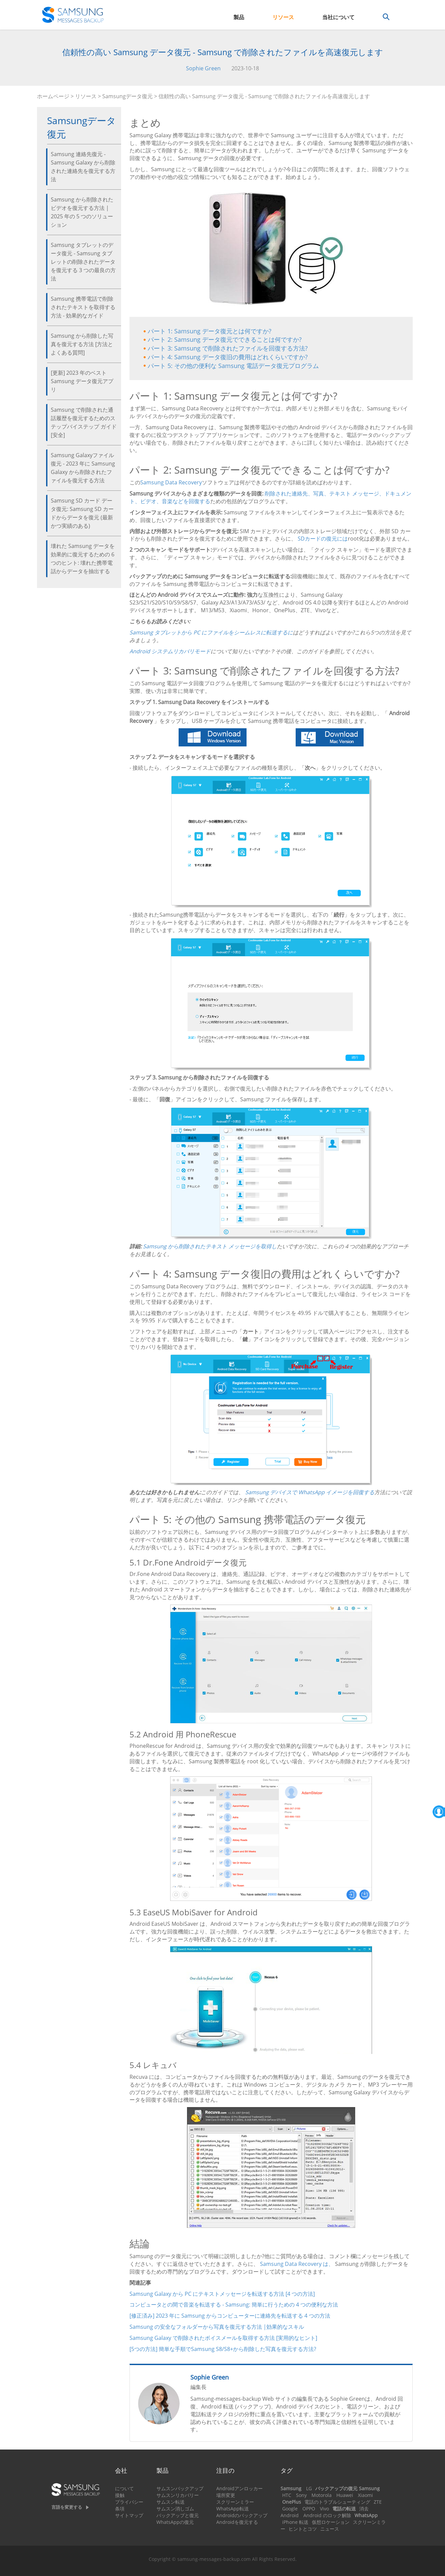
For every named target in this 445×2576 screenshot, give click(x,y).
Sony (301, 2495)
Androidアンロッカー (239, 2488)
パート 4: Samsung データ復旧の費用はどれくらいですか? (228, 357)
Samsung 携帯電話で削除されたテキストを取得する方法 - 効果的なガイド (83, 307)
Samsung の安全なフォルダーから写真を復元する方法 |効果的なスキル (216, 2326)
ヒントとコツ (303, 2529)
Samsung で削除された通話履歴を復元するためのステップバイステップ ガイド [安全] (84, 422)
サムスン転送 (170, 2502)
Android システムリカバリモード (170, 651)
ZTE (378, 2502)
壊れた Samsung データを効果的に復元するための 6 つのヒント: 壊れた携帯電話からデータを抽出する (83, 558)
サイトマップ (129, 2515)
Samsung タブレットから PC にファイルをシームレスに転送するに (211, 632)
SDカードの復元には (323, 538)
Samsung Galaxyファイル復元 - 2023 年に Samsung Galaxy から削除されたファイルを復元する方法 (83, 467)
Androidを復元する (237, 2522)
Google (290, 2508)
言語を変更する (66, 2507)
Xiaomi (365, 2495)
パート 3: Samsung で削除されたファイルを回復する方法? (228, 348)
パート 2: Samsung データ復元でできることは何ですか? (225, 339)
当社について (338, 17)
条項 (119, 2508)
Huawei (344, 2495)
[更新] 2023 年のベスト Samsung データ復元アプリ (82, 381)
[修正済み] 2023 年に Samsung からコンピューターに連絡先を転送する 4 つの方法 (229, 2315)
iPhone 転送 (295, 2522)
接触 (119, 2495)
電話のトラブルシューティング (337, 2502)
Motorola (321, 2495)
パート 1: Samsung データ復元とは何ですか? (209, 331)
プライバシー (129, 2502)
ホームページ (53, 96)
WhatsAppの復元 (175, 2522)
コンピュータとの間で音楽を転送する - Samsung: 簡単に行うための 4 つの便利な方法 (233, 2304)
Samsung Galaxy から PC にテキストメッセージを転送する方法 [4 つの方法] (222, 2293)
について (124, 2488)
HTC (286, 2495)
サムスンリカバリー (177, 2495)
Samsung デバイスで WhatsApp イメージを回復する (309, 1492)
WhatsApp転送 (232, 2508)
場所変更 (225, 2495)
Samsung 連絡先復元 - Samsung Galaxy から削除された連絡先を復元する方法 (83, 166)
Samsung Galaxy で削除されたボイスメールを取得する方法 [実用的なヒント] (223, 2338)
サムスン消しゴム (175, 2508)
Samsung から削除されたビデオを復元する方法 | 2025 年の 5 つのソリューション (82, 212)
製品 (238, 17)
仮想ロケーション (330, 2522)
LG (309, 2488)
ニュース (329, 2529)
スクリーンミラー (235, 2502)
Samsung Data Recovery (171, 482)
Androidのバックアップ (241, 2515)
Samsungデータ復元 (127, 96)
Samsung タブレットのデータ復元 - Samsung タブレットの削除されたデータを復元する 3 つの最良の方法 (83, 261)
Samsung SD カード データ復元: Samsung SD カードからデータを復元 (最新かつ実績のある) (82, 513)
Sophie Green (203, 68)
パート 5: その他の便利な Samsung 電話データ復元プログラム (233, 366)
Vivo (324, 2508)
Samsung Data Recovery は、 (297, 2264)
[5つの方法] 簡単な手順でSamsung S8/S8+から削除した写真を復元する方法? (222, 2349)
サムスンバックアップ (179, 2488)
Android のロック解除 (327, 2515)
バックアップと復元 (177, 2515)
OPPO (308, 2508)
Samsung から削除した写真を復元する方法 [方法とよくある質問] (82, 344)
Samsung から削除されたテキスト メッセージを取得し (210, 1246)
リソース (283, 17)
